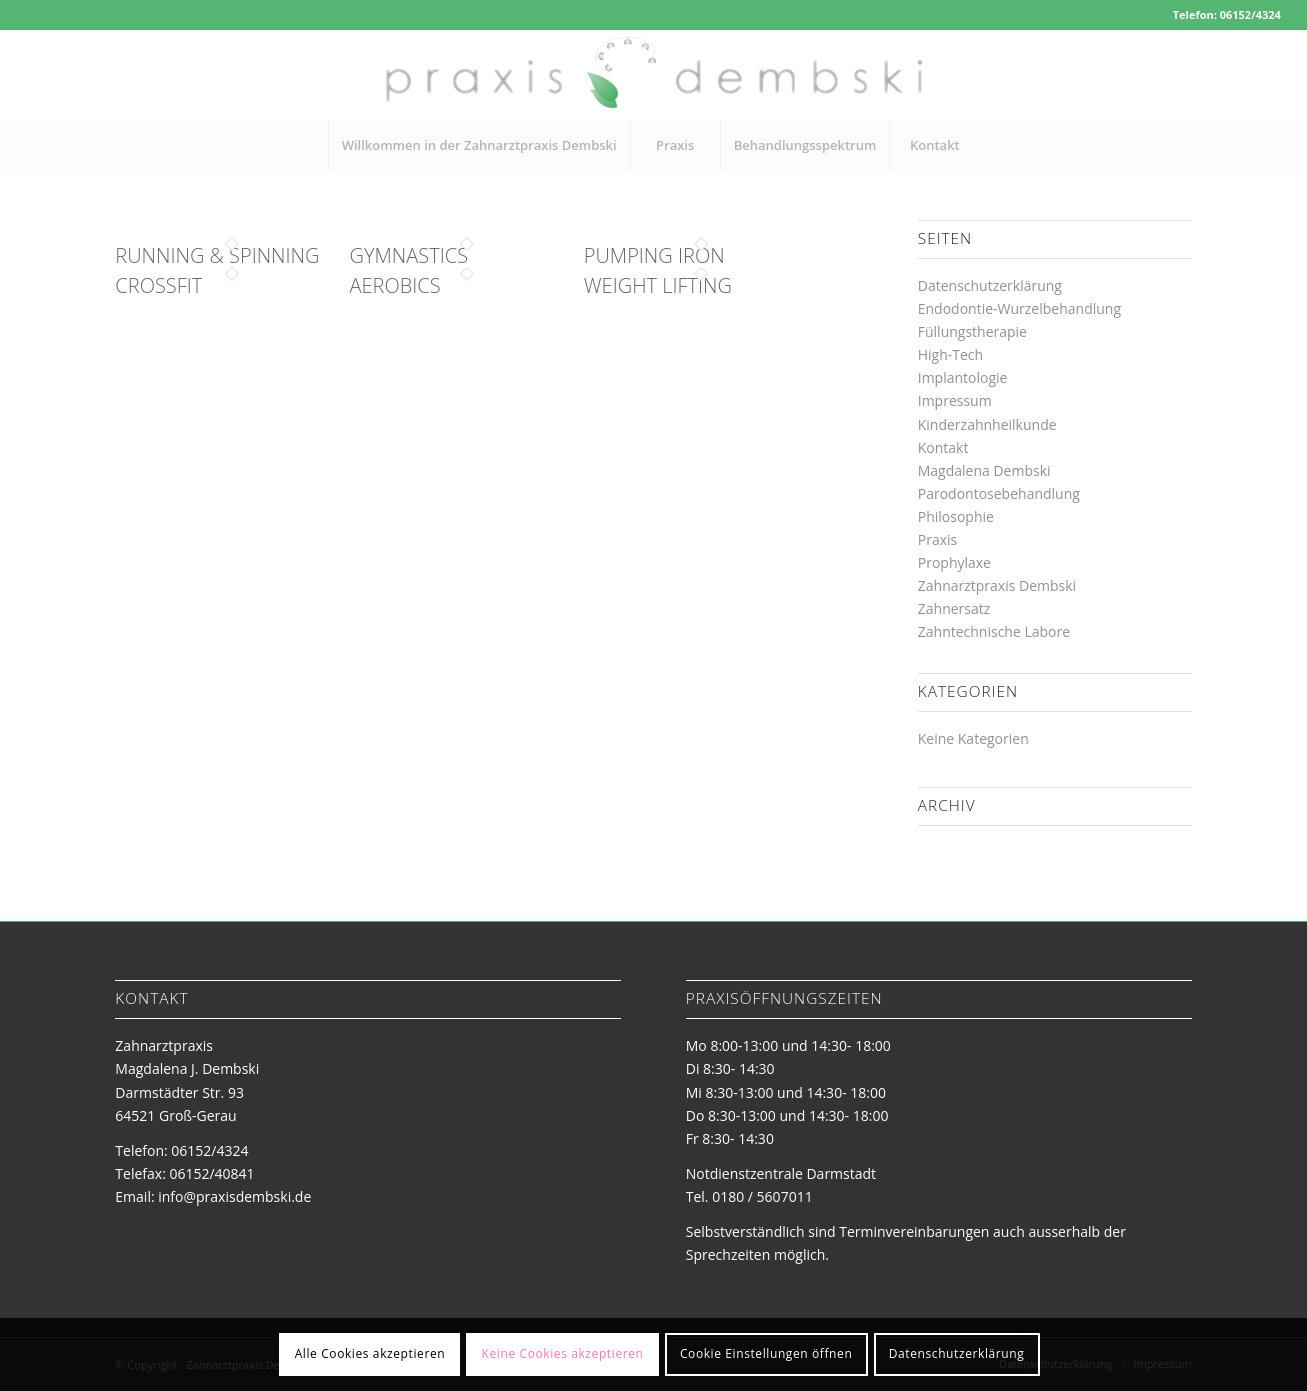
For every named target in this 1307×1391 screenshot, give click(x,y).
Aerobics (395, 285)
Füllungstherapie (972, 331)
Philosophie (956, 516)
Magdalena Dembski (984, 470)
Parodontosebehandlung (999, 493)
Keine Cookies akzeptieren (563, 1353)
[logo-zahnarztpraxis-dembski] (653, 75)
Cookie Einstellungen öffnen (766, 1353)
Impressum (955, 400)
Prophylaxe (954, 562)
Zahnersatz (954, 608)
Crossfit (158, 285)
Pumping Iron (654, 255)
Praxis (937, 539)
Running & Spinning (217, 255)
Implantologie (963, 377)
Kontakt (943, 447)
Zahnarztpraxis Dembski (997, 585)
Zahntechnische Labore (994, 631)
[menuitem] (479, 145)
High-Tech (950, 354)
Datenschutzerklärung (990, 285)
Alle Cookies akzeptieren (370, 1353)
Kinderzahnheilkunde (987, 424)
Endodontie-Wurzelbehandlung (1019, 308)
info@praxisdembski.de (234, 1196)
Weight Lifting (658, 285)
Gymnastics (409, 255)
